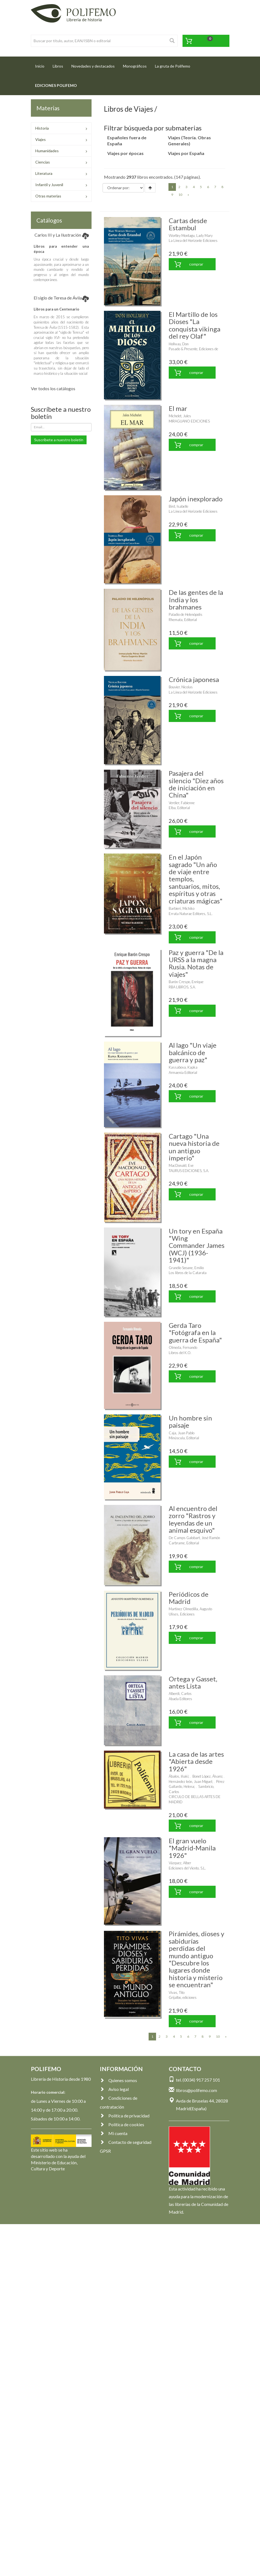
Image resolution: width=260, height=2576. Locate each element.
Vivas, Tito (176, 1992)
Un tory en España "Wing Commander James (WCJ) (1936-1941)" (196, 1245)
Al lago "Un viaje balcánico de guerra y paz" (192, 1052)
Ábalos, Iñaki (178, 1776)
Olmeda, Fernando (183, 1347)
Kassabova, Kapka (183, 1067)
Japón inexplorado (196, 499)
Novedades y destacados (93, 66)
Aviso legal (114, 2089)
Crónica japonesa (194, 679)
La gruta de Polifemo (172, 66)
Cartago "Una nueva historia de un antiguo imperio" (194, 1147)
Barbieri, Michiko (181, 908)
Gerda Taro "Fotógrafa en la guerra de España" (195, 1332)
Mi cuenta (113, 2133)
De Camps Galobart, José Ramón (194, 1538)
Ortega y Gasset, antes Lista (193, 1682)
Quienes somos (118, 2080)
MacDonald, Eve (181, 1165)
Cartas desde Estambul (188, 224)
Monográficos (135, 66)
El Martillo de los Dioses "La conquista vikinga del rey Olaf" (194, 325)
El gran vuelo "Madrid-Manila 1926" (192, 1848)
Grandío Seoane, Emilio (186, 1268)
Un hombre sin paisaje (190, 1421)
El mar (178, 408)
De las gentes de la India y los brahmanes (196, 599)
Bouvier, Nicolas (181, 687)
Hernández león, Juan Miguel (190, 1781)
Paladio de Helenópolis (185, 614)
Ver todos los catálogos (53, 388)
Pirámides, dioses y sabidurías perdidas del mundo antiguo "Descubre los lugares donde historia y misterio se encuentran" (196, 1959)
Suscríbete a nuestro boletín (58, 439)
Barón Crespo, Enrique (186, 982)
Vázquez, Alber (180, 1863)
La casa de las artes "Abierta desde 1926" (196, 1761)
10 (180, 194)
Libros (58, 66)
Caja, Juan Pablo (181, 1433)
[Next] (188, 195)
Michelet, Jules (180, 416)
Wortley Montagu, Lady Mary (191, 235)
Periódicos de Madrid (188, 1597)
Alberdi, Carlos (180, 1693)
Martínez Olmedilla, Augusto (190, 1609)
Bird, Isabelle (178, 506)
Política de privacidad (124, 2115)
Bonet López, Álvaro (207, 1776)
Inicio (42, 64)
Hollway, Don (179, 344)
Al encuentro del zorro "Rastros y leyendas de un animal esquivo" (193, 1519)
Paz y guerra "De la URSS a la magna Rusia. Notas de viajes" (196, 963)
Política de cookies (122, 2124)
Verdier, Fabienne (182, 803)
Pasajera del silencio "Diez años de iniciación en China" (196, 784)
